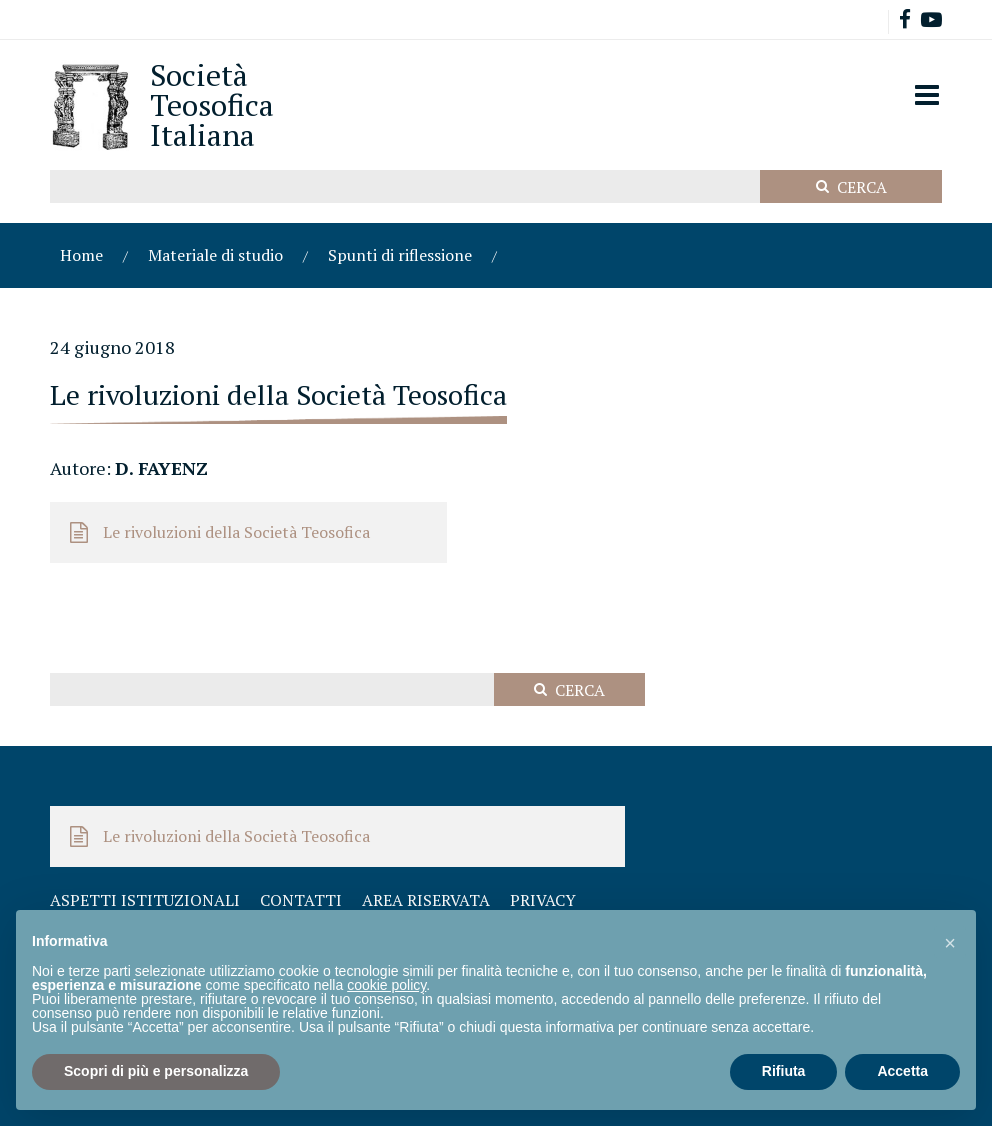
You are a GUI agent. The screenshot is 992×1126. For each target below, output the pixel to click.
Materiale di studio (215, 255)
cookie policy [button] (386, 985)
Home (81, 255)
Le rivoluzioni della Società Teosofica (236, 532)
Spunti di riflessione (400, 255)
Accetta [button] (902, 1071)
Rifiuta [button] (784, 1071)
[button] (950, 942)
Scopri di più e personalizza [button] (156, 1071)
